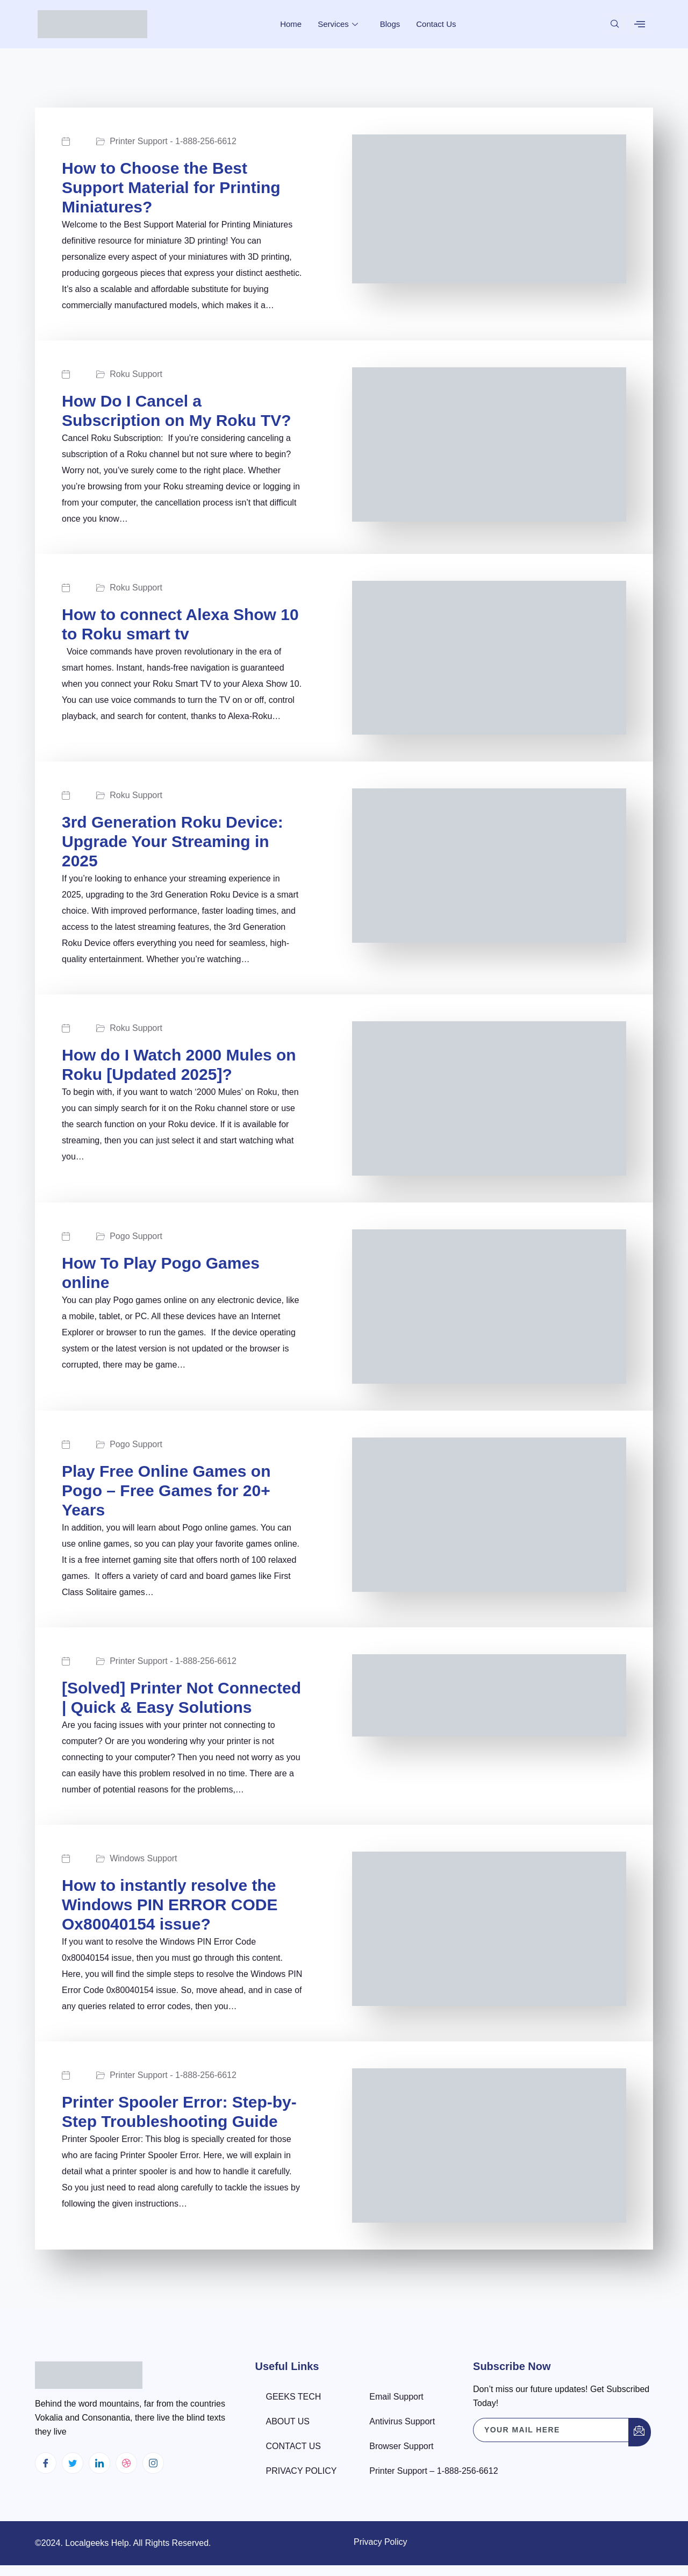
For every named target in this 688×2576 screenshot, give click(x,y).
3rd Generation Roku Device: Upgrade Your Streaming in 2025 (172, 841)
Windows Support (146, 1858)
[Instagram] (153, 2463)
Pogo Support (138, 1236)
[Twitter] (72, 2463)
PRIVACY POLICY (301, 2470)
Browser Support (401, 2446)
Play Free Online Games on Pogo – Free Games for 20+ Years (166, 1490)
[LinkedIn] (99, 2463)
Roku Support (138, 374)
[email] (551, 2430)
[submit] (639, 2432)
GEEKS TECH (293, 2396)
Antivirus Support (402, 2421)
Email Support (396, 2396)
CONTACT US (293, 2446)
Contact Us (436, 24)
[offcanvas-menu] (639, 24)
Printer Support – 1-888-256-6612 (433, 2470)
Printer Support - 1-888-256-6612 (175, 141)
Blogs (390, 24)
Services (339, 24)
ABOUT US (288, 2421)
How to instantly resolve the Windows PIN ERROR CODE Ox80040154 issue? (169, 1904)
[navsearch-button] (615, 24)
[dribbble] (126, 2463)
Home (291, 24)
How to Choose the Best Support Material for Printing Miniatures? (171, 187)
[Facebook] (45, 2463)
